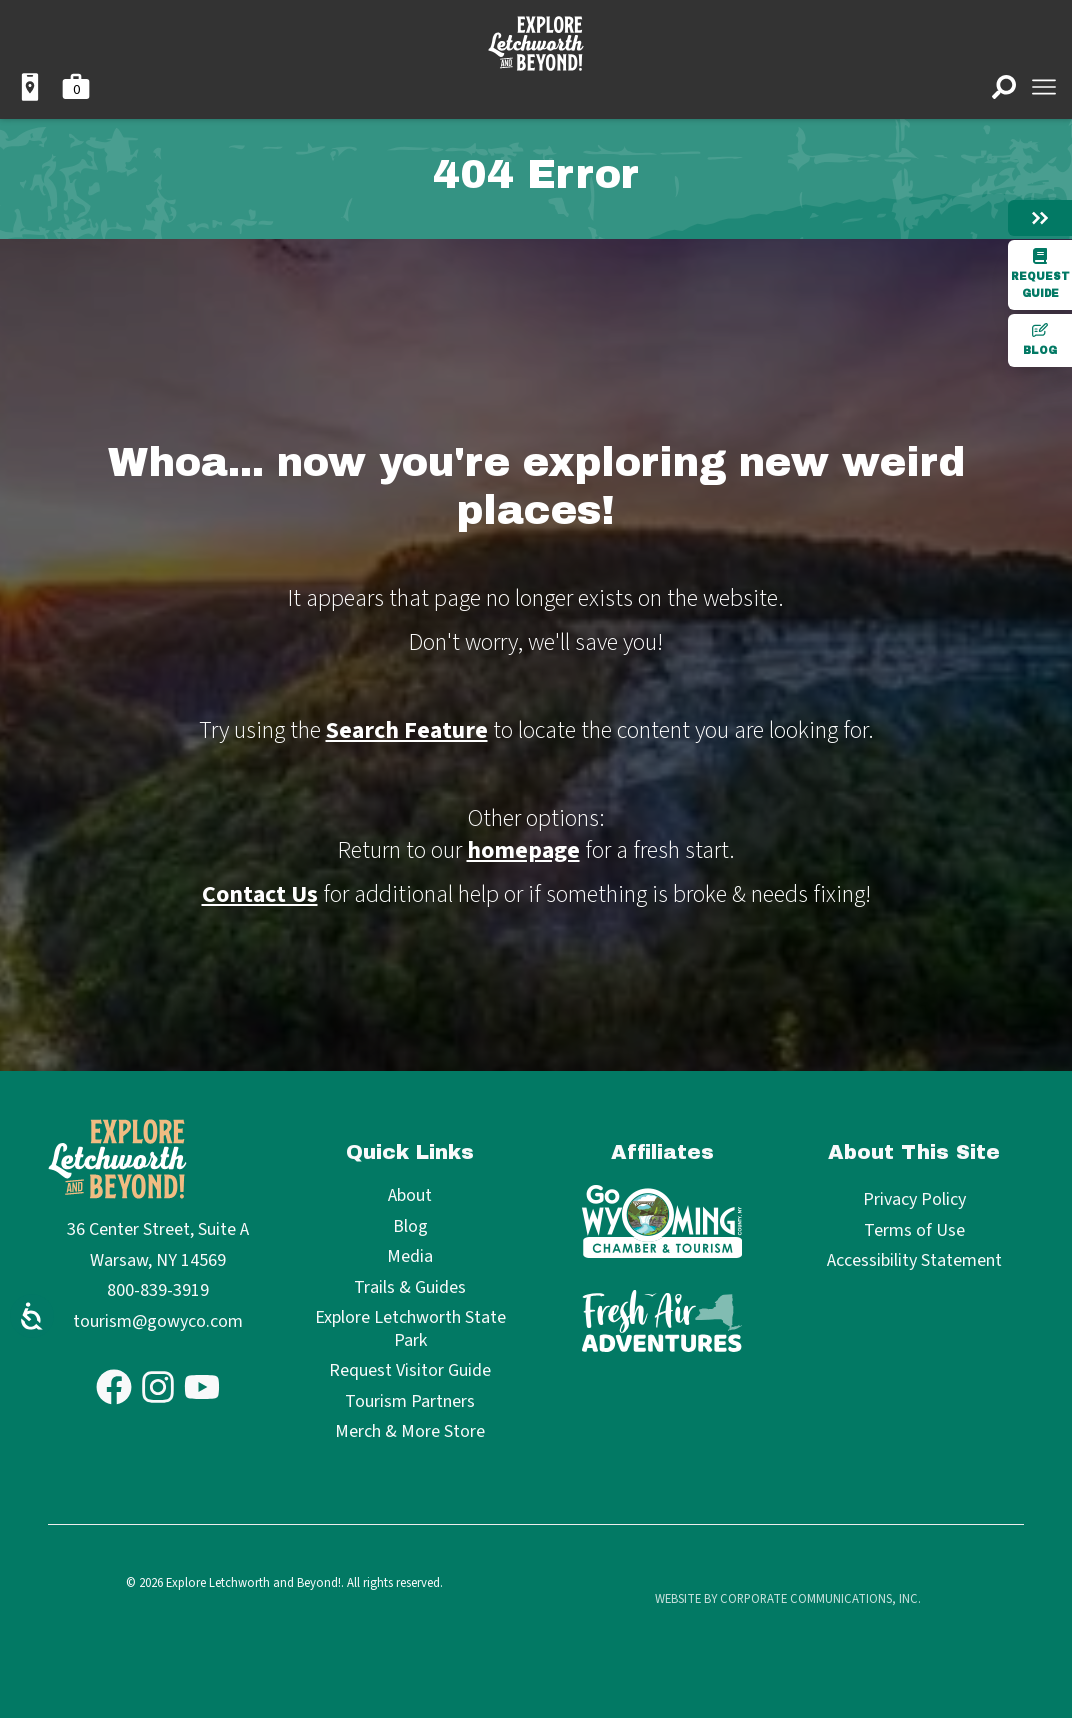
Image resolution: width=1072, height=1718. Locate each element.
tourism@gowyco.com (158, 1321)
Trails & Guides (410, 1288)
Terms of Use (914, 1230)
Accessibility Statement (914, 1260)
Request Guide (1040, 273)
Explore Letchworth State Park (410, 1329)
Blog (1040, 339)
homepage (523, 850)
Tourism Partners (410, 1402)
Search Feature (407, 730)
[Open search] (1004, 87)
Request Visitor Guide (410, 1371)
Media (410, 1257)
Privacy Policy (914, 1199)
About (410, 1196)
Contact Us (260, 894)
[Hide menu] (1040, 218)
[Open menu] (1044, 87)
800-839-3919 (158, 1290)
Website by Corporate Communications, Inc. (788, 1599)
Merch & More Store (410, 1432)
